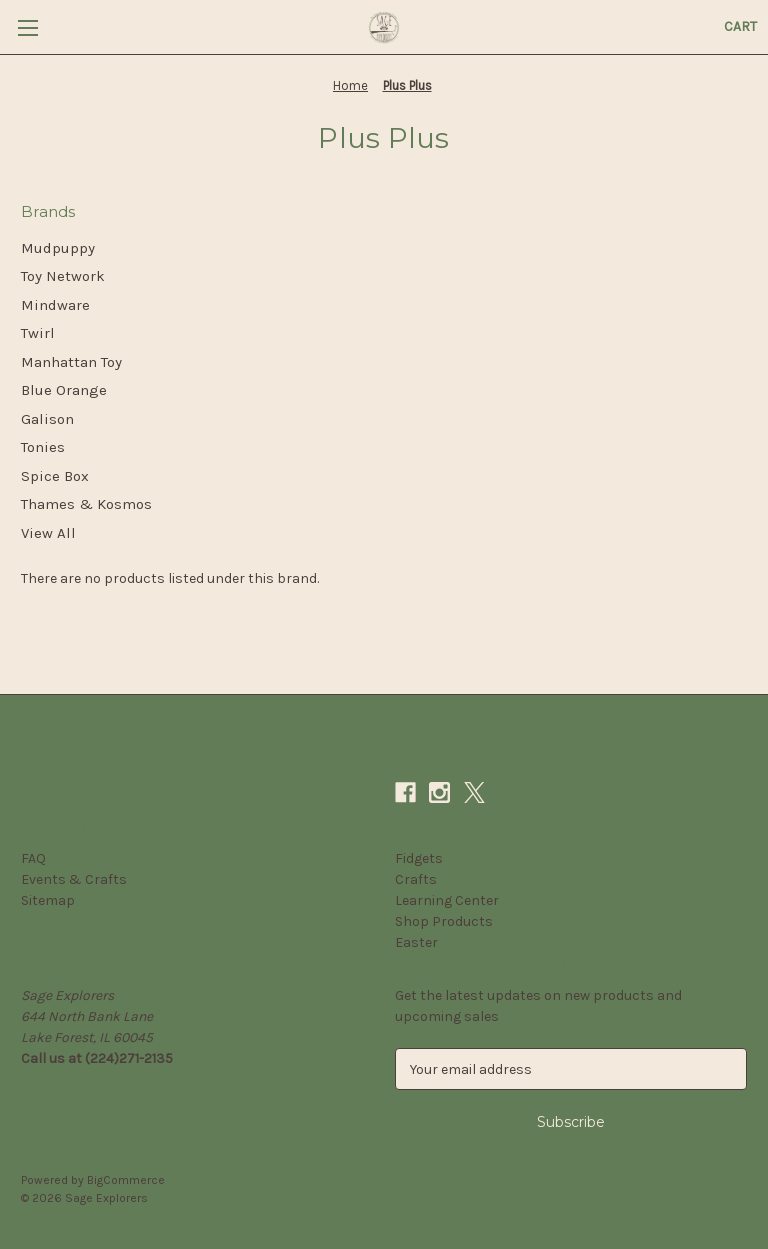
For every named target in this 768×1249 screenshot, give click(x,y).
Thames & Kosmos (86, 504)
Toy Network (63, 276)
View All (48, 533)
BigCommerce (126, 1180)
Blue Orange (64, 390)
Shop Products (444, 921)
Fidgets (419, 858)
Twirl (38, 333)
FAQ (33, 858)
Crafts (416, 879)
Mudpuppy (58, 248)
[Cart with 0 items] (740, 26)
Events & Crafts (74, 879)
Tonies (43, 447)
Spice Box (55, 476)
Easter (416, 942)
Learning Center (447, 900)
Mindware (55, 305)
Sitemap (48, 900)
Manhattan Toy (71, 362)
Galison (47, 419)
